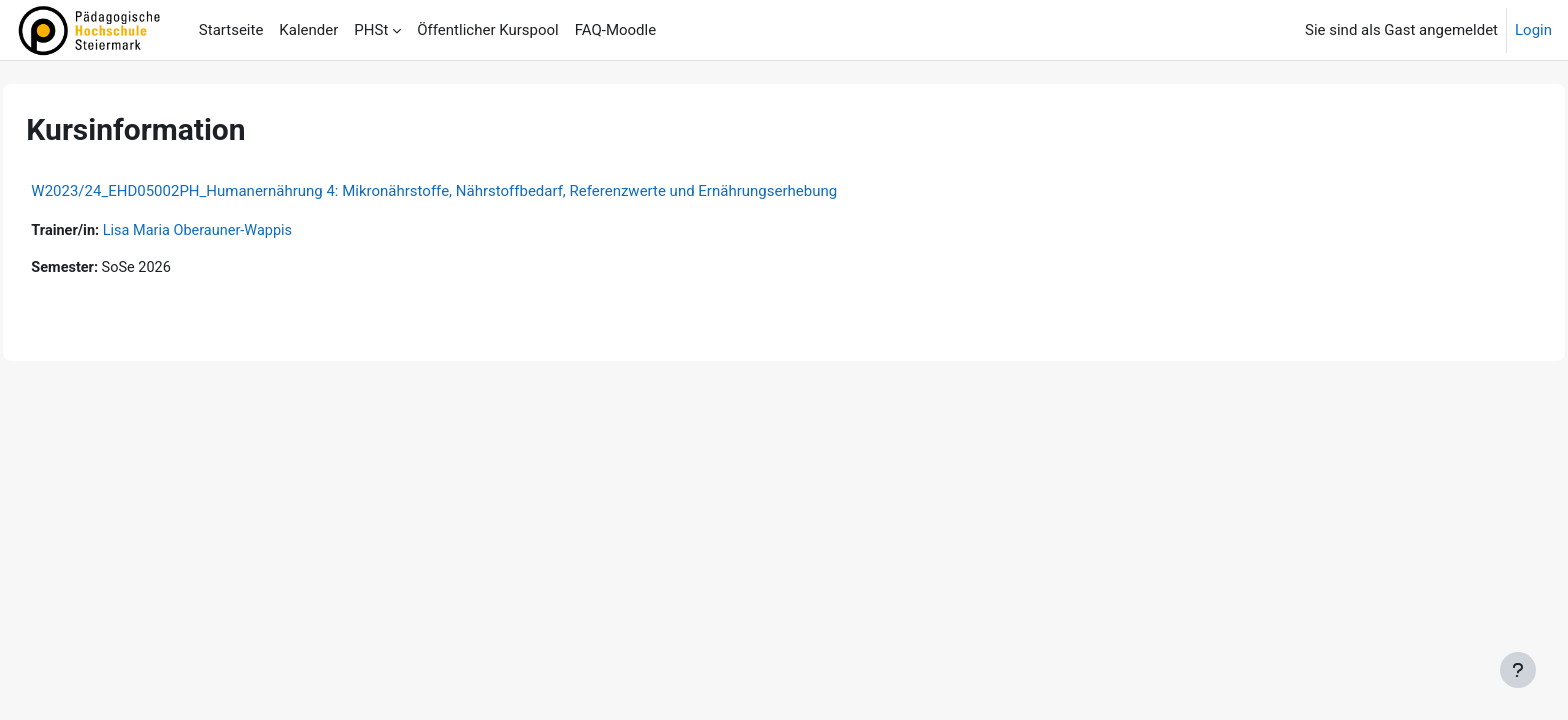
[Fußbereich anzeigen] (1518, 670)
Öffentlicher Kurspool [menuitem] (487, 30)
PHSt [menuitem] (371, 30)
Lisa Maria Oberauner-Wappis (248, 231)
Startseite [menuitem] (231, 30)
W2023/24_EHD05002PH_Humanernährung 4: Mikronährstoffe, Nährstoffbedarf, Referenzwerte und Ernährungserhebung (479, 191)
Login (1533, 30)
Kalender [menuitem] (308, 30)
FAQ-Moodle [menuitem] (615, 30)
